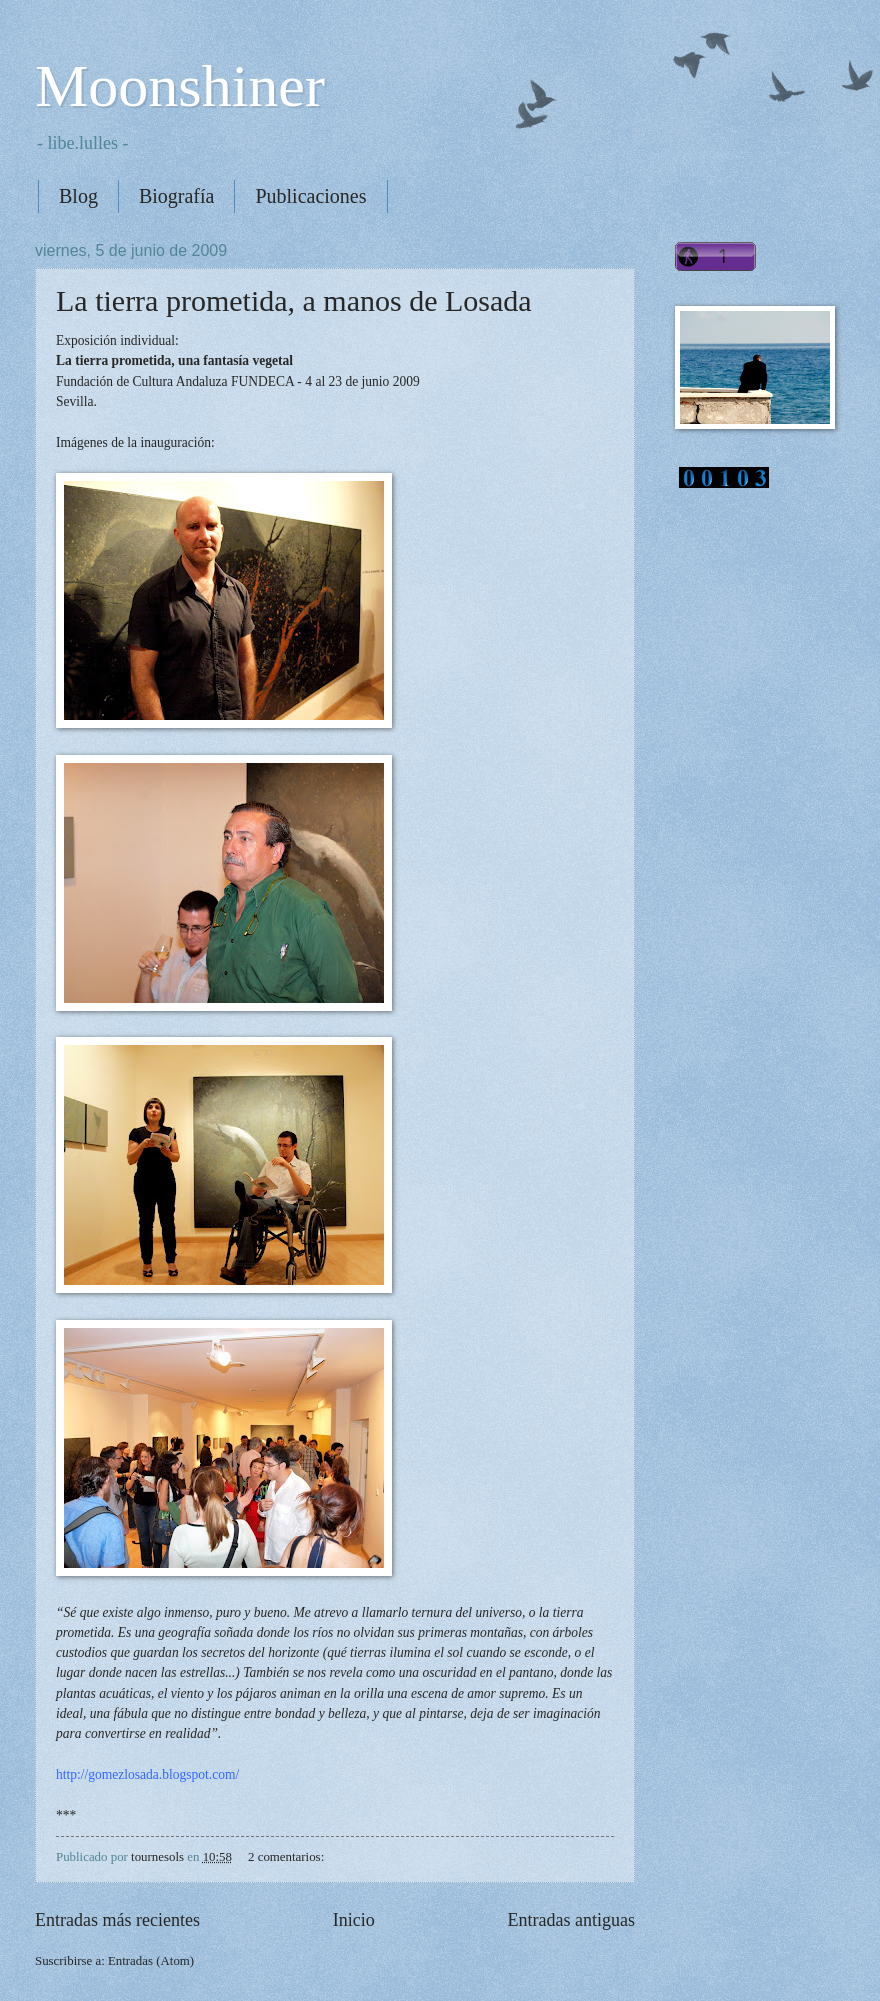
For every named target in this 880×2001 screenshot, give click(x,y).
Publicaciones (310, 196)
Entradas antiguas (571, 1920)
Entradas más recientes (117, 1920)
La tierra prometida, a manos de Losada (294, 300)
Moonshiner (180, 86)
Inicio (354, 1920)
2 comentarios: (287, 1857)
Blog (78, 196)
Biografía (177, 196)
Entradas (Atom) (151, 1961)
